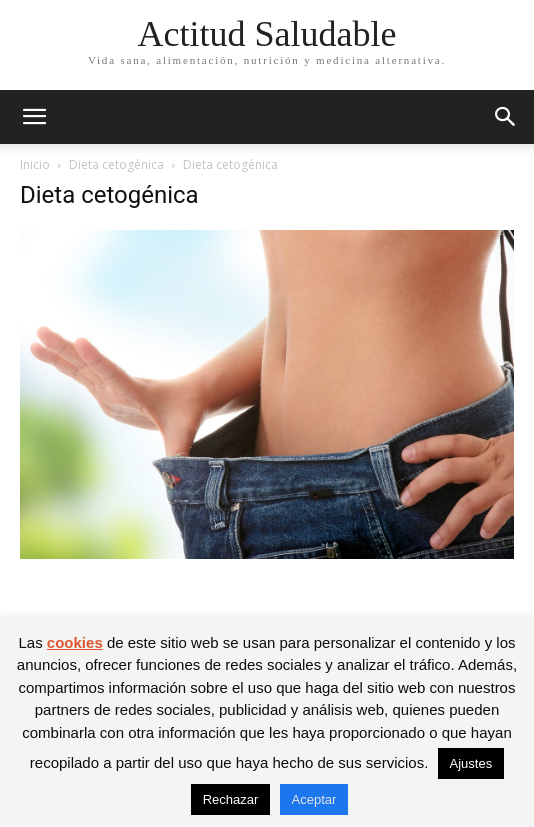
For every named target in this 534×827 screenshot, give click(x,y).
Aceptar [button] (314, 799)
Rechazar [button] (231, 799)
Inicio (35, 164)
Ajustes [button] (471, 763)
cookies (75, 642)
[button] (34, 117)
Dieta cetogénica (116, 164)
